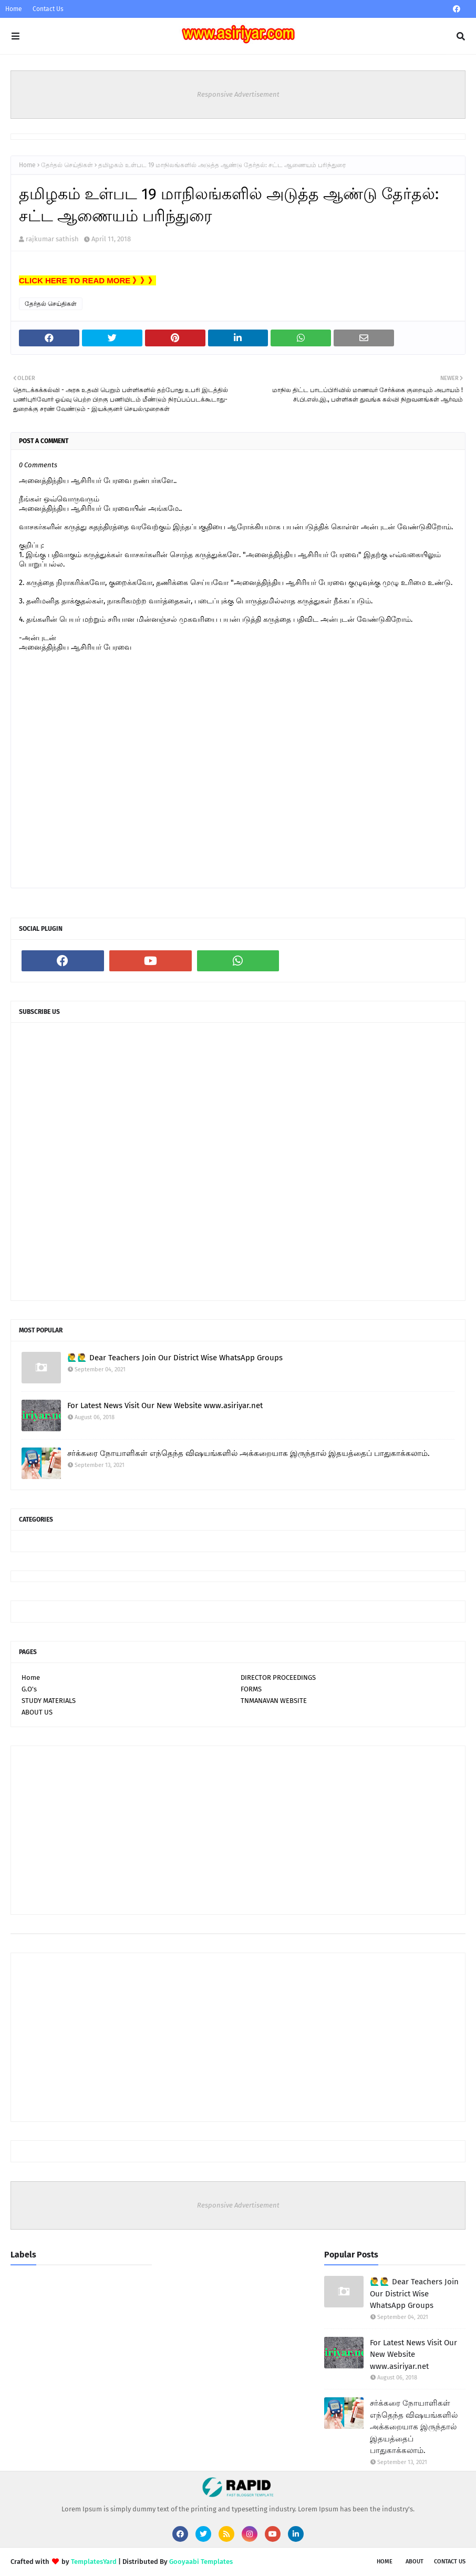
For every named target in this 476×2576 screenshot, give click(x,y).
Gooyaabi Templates (201, 2561)
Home (13, 9)
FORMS (251, 1689)
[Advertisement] (238, 1830)
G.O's (29, 1689)
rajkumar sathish (52, 239)
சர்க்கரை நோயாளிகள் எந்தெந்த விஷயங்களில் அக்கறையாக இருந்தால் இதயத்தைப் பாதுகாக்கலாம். (248, 1453)
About (414, 2561)
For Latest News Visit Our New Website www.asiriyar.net (165, 1405)
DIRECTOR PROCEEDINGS (278, 1677)
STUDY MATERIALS (49, 1701)
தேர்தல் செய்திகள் (67, 165)
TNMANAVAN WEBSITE (274, 1701)
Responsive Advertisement (238, 94)
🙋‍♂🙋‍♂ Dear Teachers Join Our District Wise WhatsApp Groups (175, 1357)
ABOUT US (37, 1712)
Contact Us (48, 9)
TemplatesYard (94, 2561)
